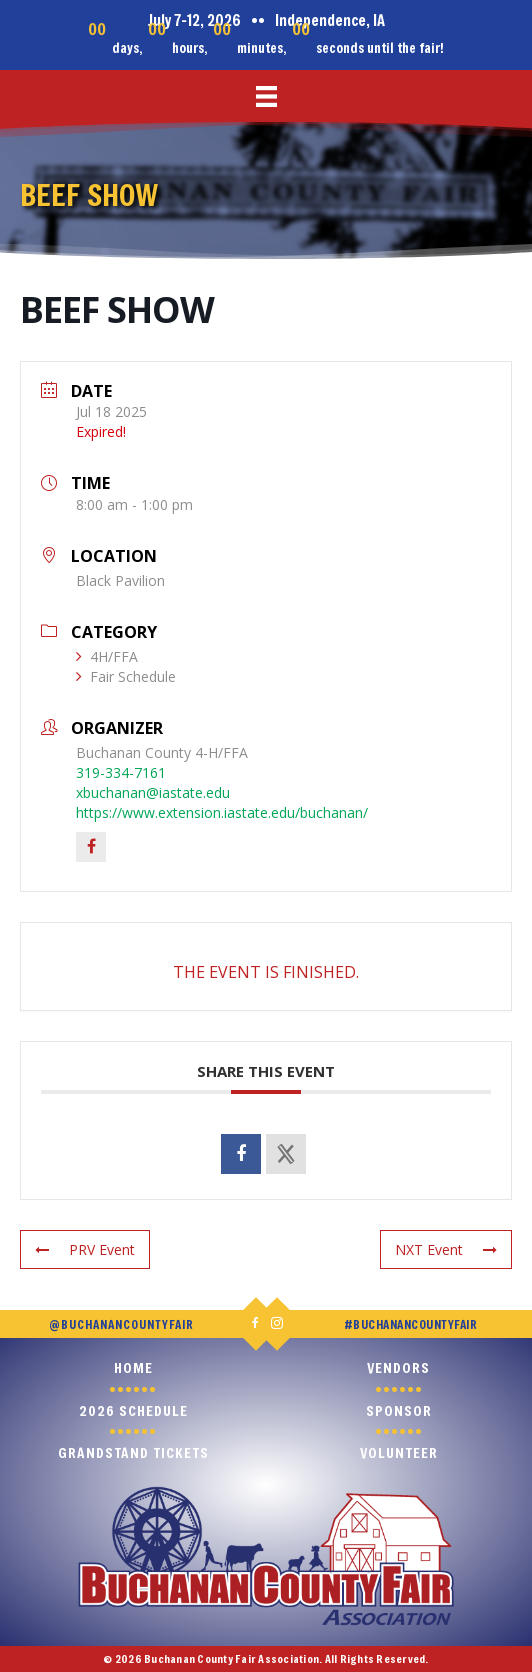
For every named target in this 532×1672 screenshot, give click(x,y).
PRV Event (85, 1249)
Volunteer (399, 1452)
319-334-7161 (121, 772)
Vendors (398, 1367)
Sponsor (399, 1410)
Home (133, 1367)
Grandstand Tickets (133, 1452)
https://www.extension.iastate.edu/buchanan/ (222, 812)
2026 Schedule (133, 1410)
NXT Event (446, 1249)
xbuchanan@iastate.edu (153, 792)
